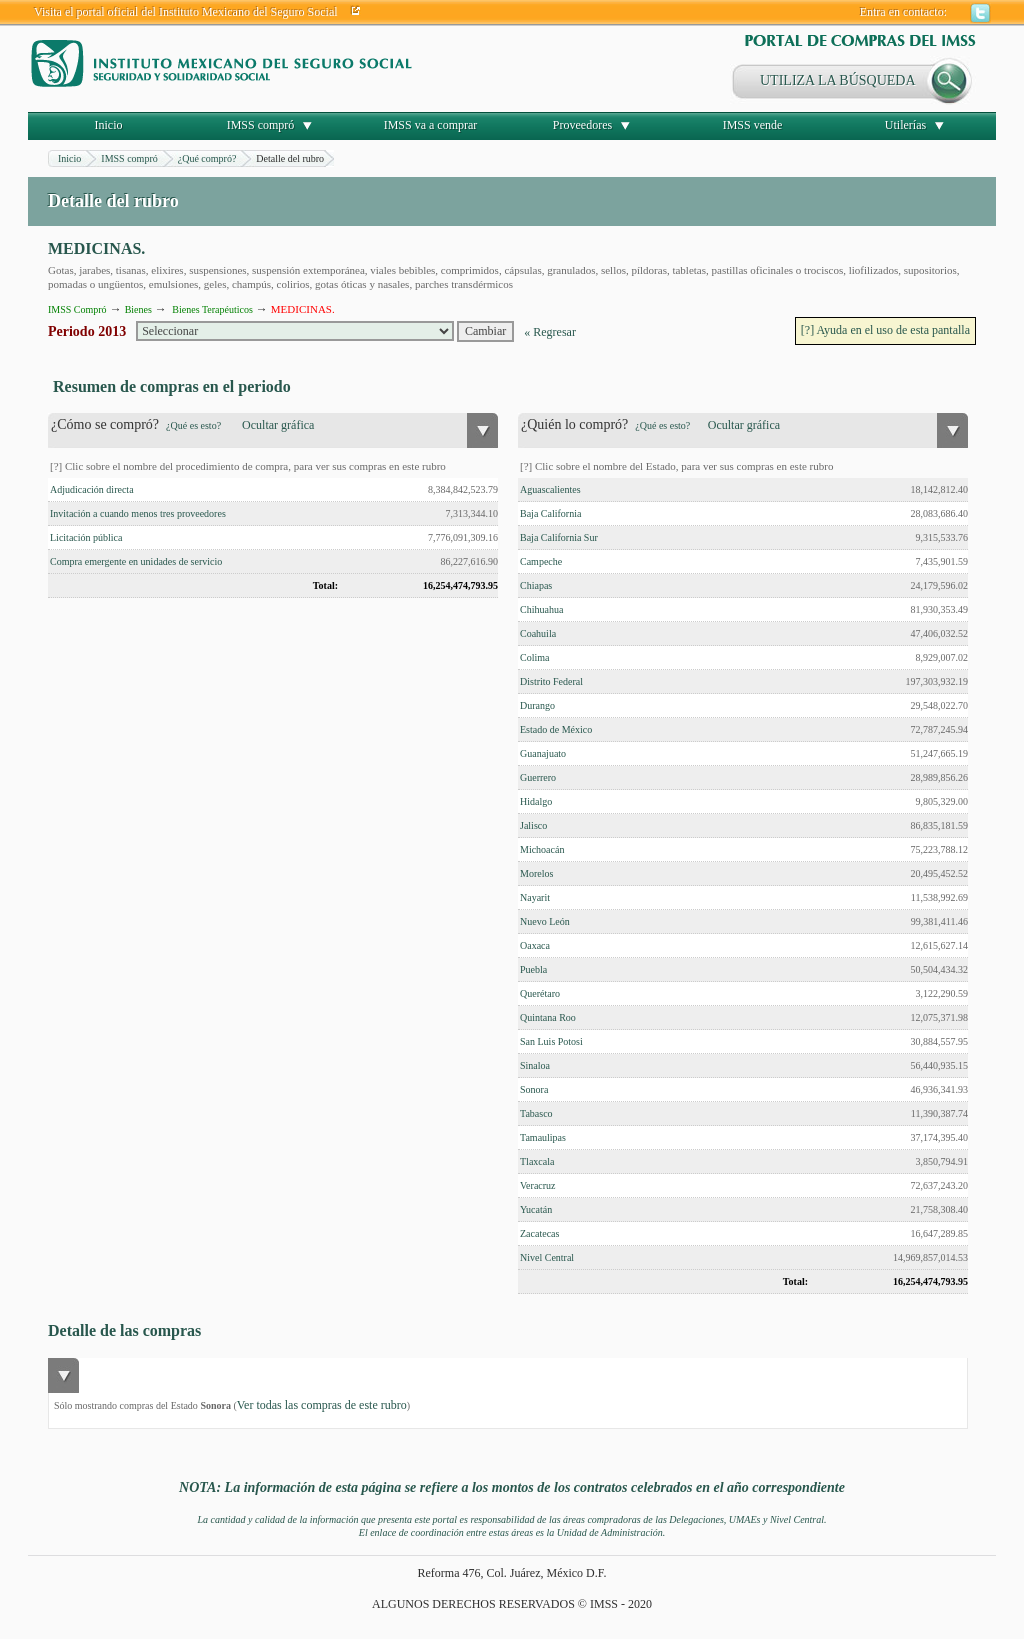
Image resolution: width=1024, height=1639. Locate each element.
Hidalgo (536, 801)
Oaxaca (535, 945)
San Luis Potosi (551, 1041)
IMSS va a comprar (431, 125)
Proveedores (582, 125)
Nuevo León (545, 921)
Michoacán (542, 849)
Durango (537, 705)
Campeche (541, 561)
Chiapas (536, 585)
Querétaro (540, 993)
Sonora (534, 1089)
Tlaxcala (537, 1161)
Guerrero (538, 777)
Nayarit (535, 897)
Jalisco (533, 825)
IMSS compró (261, 125)
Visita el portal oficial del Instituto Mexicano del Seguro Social (186, 12)
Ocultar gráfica (278, 425)
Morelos (536, 873)
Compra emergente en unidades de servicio (136, 561)
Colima (534, 657)
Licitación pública (86, 537)
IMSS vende (753, 125)
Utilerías (905, 125)
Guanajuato (543, 753)
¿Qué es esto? (193, 425)
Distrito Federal (551, 681)
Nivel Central (547, 1257)
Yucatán (536, 1209)
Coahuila (538, 633)
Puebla (533, 969)
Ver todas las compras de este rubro (322, 1405)
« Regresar (550, 332)
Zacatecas (539, 1233)
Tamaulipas (543, 1137)
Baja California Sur (559, 537)
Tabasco (536, 1113)
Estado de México (556, 729)
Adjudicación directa (92, 489)
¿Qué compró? (207, 158)
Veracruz (538, 1185)
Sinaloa (535, 1065)
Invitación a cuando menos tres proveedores (138, 513)
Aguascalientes (550, 489)
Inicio (109, 125)
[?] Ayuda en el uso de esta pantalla (885, 330)
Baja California (550, 513)
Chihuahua (541, 609)
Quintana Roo (548, 1017)
